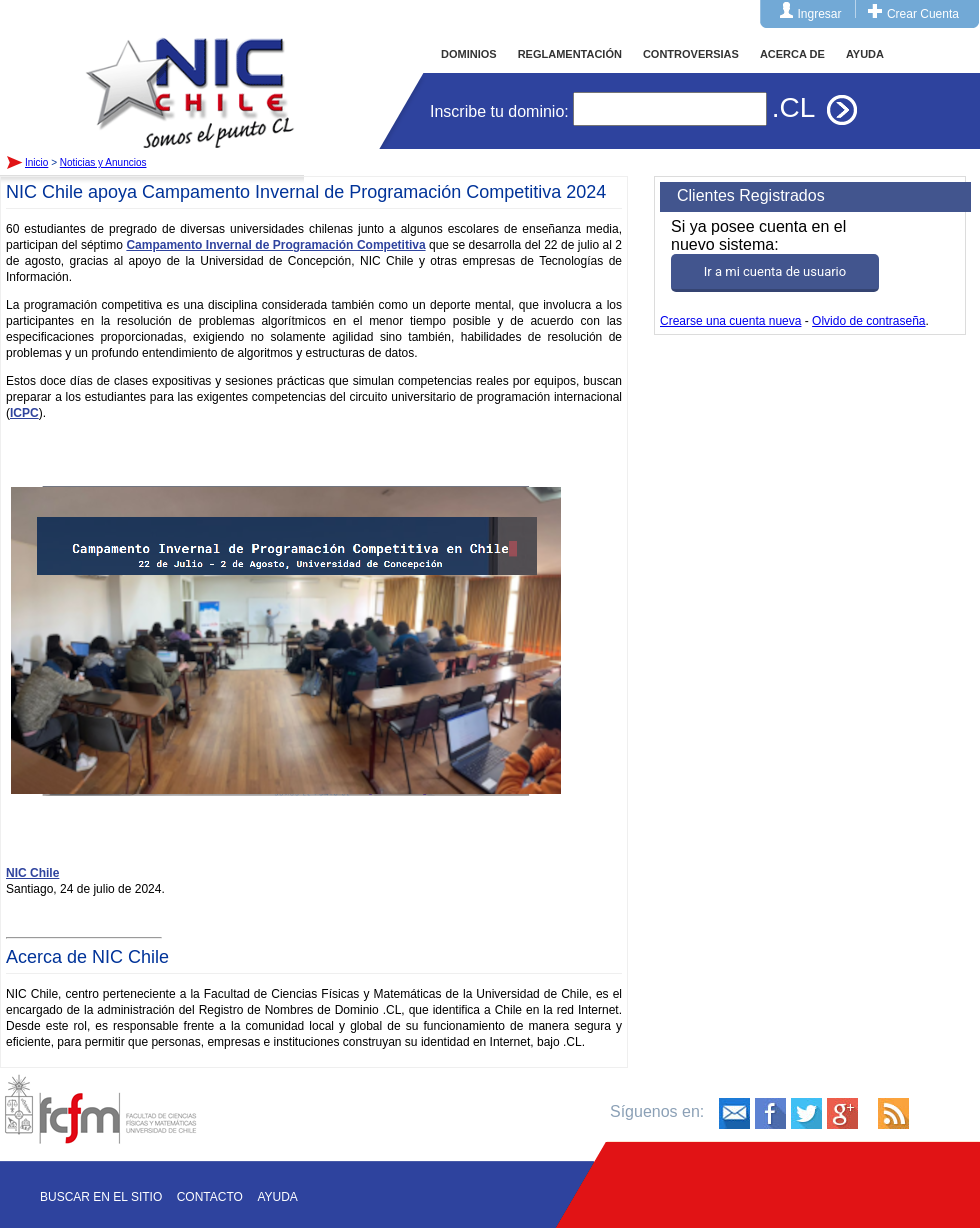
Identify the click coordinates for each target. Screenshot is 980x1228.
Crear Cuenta (923, 14)
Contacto (210, 1197)
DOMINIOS (469, 54)
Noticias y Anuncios (103, 162)
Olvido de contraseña (868, 321)
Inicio (190, 74)
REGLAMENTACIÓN (570, 54)
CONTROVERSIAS (691, 54)
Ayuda (277, 1197)
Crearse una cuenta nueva (730, 321)
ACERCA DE (792, 54)
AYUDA (865, 54)
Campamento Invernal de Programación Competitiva (275, 245)
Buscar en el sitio (101, 1197)
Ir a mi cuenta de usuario (775, 271)
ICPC (24, 413)
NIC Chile (32, 873)
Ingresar (820, 14)
